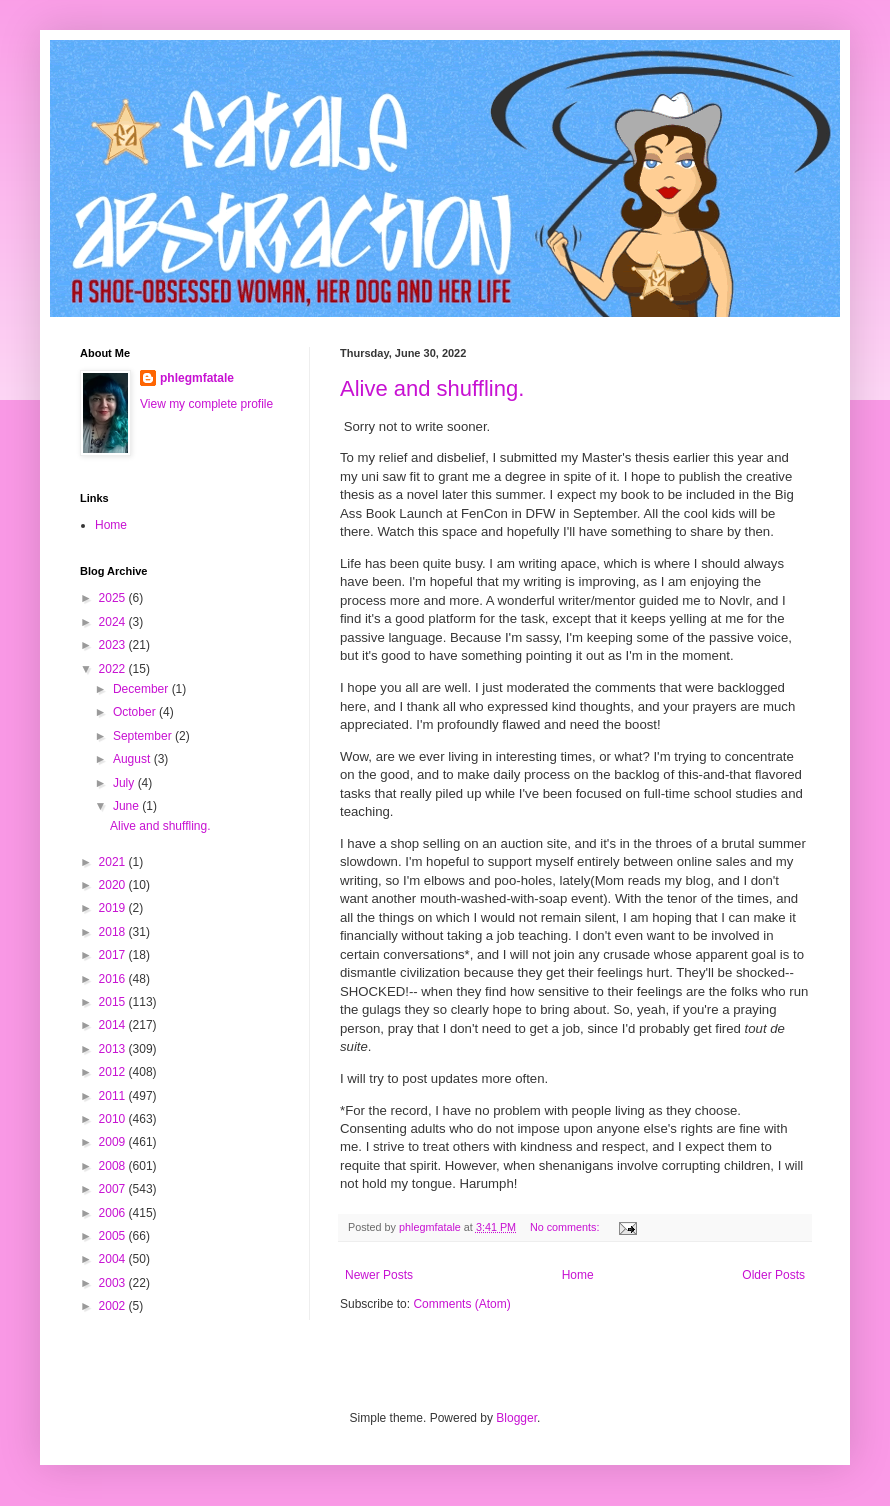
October (136, 712)
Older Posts (773, 1275)
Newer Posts (379, 1275)
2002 (114, 1306)
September (144, 736)
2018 (114, 932)
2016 (114, 979)
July (125, 783)
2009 (114, 1142)
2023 (114, 645)
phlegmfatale (197, 378)
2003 (114, 1283)
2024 (114, 622)
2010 (114, 1119)
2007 (114, 1189)
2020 (114, 885)
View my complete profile (206, 404)
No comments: (566, 1227)
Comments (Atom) (461, 1304)
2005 (114, 1236)
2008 (114, 1166)
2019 (114, 908)
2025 (114, 598)
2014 (114, 1025)
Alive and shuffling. (432, 388)
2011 (114, 1096)
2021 (114, 862)
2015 (114, 1002)
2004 (114, 1259)
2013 (114, 1049)
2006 (114, 1213)
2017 (114, 955)
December (142, 689)
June (127, 806)
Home (578, 1275)
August (133, 759)
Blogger (516, 1418)
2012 (114, 1072)
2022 (114, 669)
